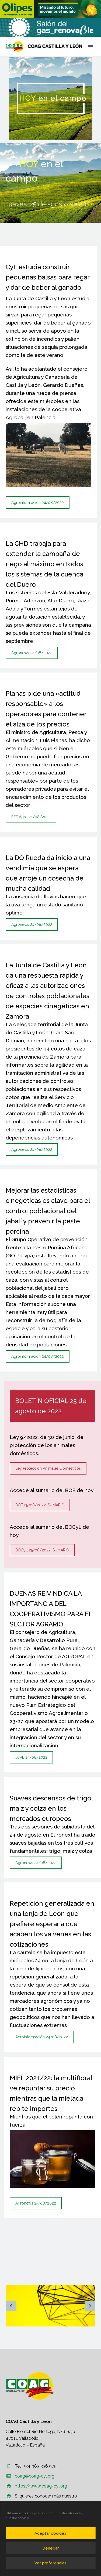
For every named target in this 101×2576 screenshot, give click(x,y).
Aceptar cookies (50, 2533)
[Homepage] (44, 46)
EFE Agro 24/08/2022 (31, 817)
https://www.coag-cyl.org (41, 2486)
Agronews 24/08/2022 (31, 653)
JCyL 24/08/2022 (31, 1757)
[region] (50, 9)
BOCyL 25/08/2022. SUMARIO (42, 1550)
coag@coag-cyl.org (34, 2476)
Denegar (50, 2548)
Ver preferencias (50, 2563)
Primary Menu (90, 46)
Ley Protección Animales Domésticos (48, 1468)
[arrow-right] (90, 2306)
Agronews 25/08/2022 (35, 2203)
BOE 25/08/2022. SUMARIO (39, 1505)
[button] (50, 9)
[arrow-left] (11, 2306)
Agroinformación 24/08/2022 (37, 502)
